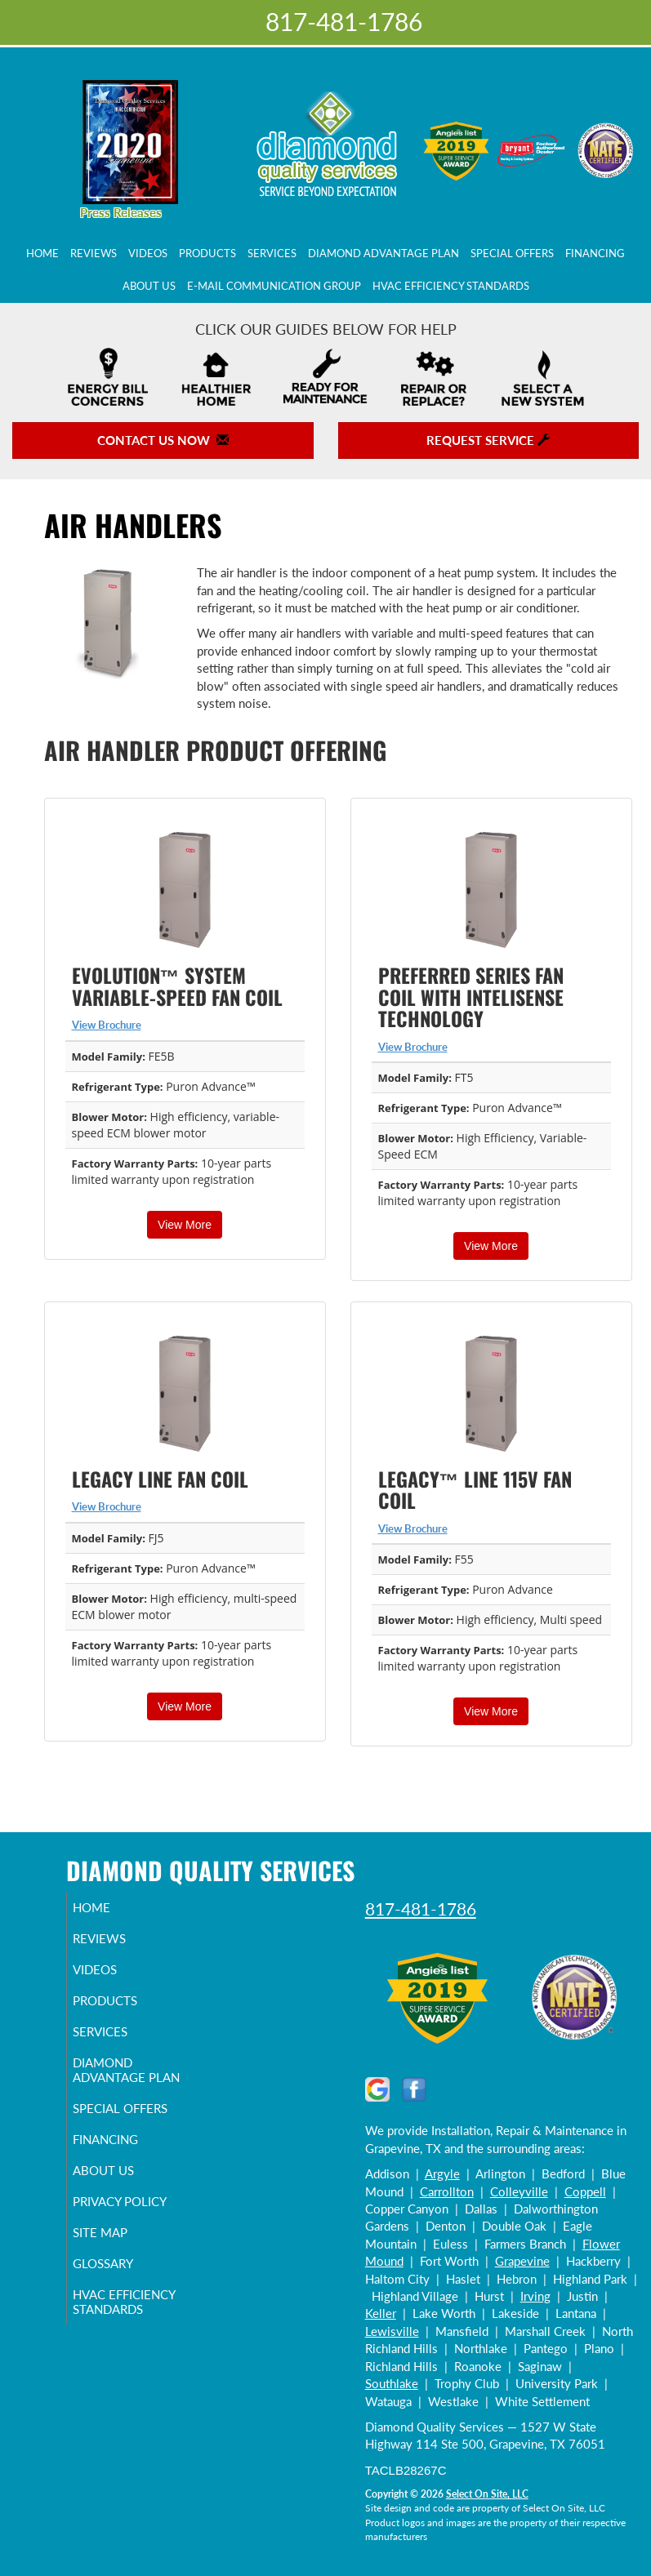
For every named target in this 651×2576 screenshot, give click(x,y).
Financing (595, 253)
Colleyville (519, 2191)
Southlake (391, 2383)
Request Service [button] (488, 440)
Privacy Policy (138, 2216)
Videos (147, 253)
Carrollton (447, 2191)
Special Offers (512, 253)
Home (42, 253)
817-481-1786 (420, 1908)
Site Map (118, 2247)
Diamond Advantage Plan (383, 253)
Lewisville (392, 2331)
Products (207, 253)
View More (185, 1224)
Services (272, 253)
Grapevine (522, 2260)
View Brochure (106, 1024)
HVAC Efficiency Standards (450, 285)
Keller (380, 2313)
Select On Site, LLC (487, 2494)
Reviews (93, 253)
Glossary (121, 2278)
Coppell (585, 2191)
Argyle (442, 2173)
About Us (149, 285)
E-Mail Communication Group (274, 285)
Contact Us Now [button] (163, 440)
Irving (535, 2296)
